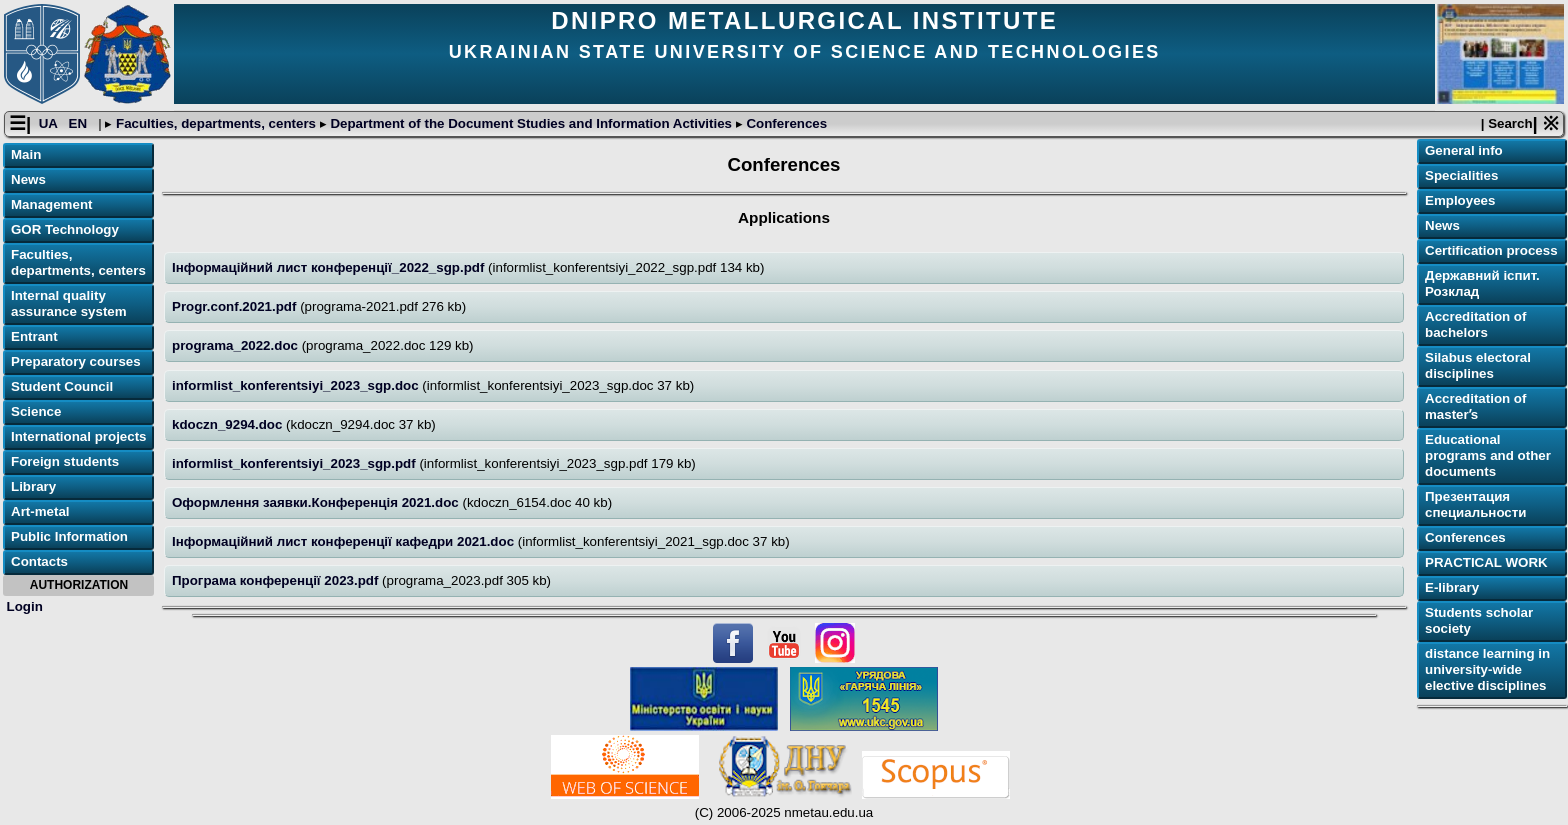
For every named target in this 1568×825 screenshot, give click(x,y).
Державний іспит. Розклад (1482, 283)
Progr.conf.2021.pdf (236, 306)
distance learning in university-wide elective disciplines (1487, 669)
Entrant (34, 336)
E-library (1452, 587)
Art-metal (40, 511)
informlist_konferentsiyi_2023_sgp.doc (297, 385)
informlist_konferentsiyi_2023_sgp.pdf (295, 463)
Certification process (1491, 250)
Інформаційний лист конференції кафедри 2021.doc (345, 541)
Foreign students (65, 461)
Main (26, 154)
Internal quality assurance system (69, 303)
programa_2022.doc (237, 345)
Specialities (1461, 175)
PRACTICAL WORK (1486, 562)
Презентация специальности (1475, 504)
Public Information (69, 536)
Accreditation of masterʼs (1475, 406)
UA (50, 123)
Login (25, 606)
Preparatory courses (76, 361)
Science (36, 411)
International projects (79, 436)
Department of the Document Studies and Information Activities (531, 123)
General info (1464, 150)
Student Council (62, 386)
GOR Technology (65, 229)
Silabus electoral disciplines (1478, 365)
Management (51, 204)
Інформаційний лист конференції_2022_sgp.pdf (330, 267)
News (28, 179)
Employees (1460, 200)
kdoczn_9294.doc (229, 424)
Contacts (39, 561)
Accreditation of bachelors (1475, 324)
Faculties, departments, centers (215, 123)
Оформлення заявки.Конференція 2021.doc (317, 502)
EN (80, 123)
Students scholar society (1479, 620)
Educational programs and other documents (1488, 455)
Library (33, 486)
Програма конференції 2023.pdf (277, 580)
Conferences (785, 123)
